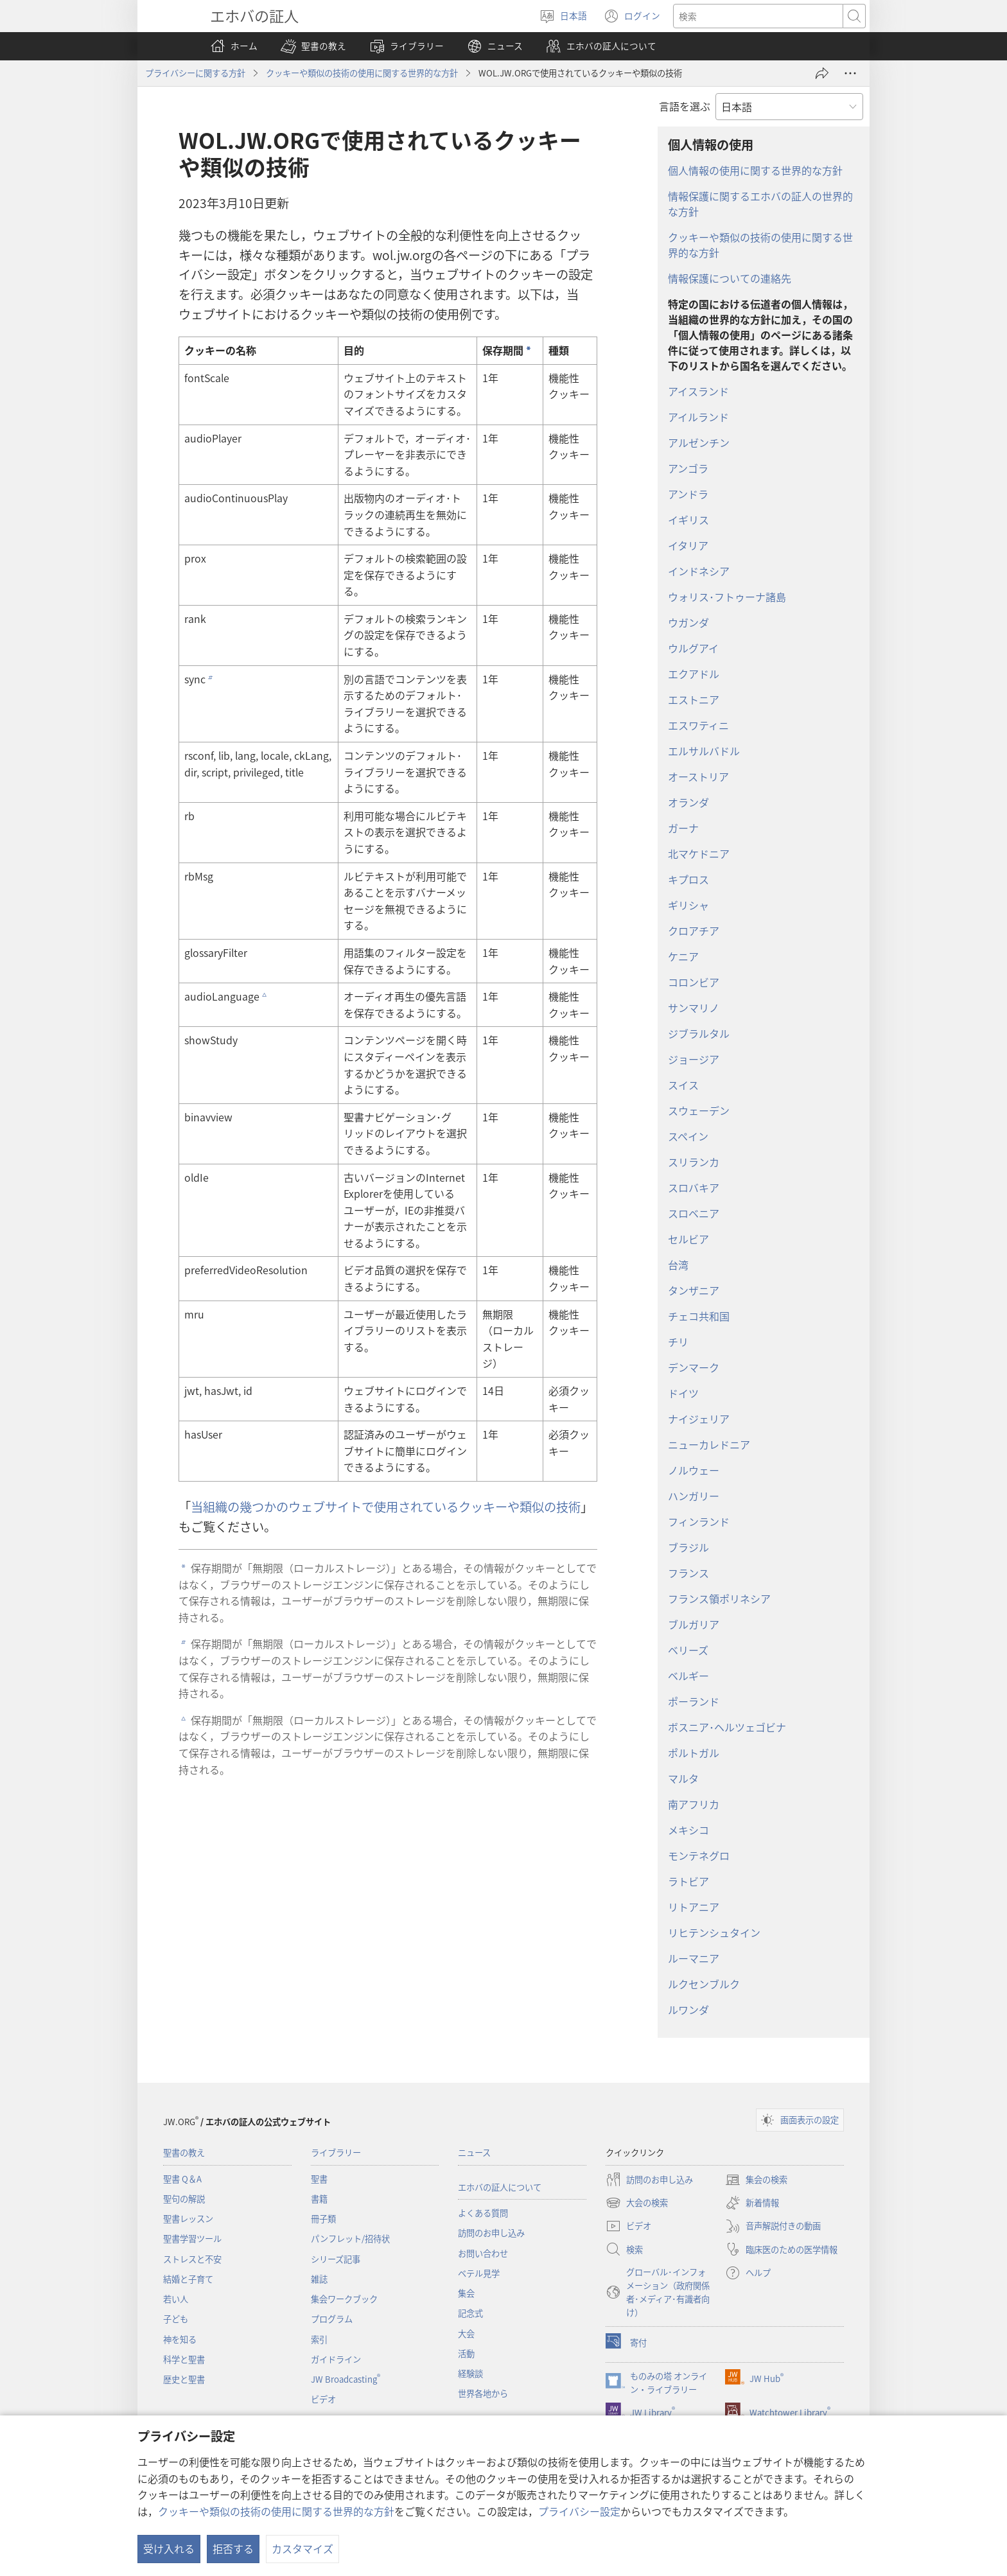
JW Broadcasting (345, 2379)
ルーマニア (693, 1958)
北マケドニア (699, 853)
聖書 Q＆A (182, 2179)
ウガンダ (688, 622)
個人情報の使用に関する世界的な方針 (755, 170)
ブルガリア (693, 1624)
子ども (175, 2319)
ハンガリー (693, 1495)
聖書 (319, 2179)
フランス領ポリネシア (719, 1598)
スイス (683, 1084)
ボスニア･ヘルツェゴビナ (727, 1727)
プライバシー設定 (579, 2511)
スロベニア (693, 1213)
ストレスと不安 (192, 2259)
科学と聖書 (184, 2359)
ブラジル (688, 1547)
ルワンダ (688, 2009)
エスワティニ (698, 725)
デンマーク (693, 1367)
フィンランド (699, 1521)
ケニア (683, 956)
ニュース (474, 2152)
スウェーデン (699, 1110)
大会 (466, 2333)
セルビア (688, 1239)
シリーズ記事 (335, 2259)
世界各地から (483, 2393)
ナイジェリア (699, 1418)
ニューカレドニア (709, 1444)
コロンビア (693, 982)
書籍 (319, 2199)
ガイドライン (336, 2359)
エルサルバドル (704, 750)
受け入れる (169, 2548)
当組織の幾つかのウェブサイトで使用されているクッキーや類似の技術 (386, 1507)
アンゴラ (688, 468)
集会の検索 (756, 2179)
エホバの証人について (499, 2187)
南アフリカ (693, 1804)
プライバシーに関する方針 (195, 73)
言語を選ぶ (684, 106)
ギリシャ (688, 905)
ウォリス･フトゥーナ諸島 (727, 596)
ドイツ (683, 1393)
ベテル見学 (479, 2273)
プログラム (332, 2319)
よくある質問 (483, 2213)
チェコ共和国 (699, 1316)
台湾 (678, 1264)
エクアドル (693, 673)
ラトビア (688, 1881)
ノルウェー (693, 1470)
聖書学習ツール (192, 2238)
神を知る (180, 2339)
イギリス (688, 519)
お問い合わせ (483, 2253)
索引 (319, 2339)
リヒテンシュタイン (714, 1932)
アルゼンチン (699, 442)
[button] (313, 46)
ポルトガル (693, 1752)
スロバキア (693, 1187)
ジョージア (693, 1059)
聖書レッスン (188, 2218)
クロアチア (693, 930)
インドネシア (699, 571)
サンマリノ (693, 1007)
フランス (688, 1573)
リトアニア (693, 1906)
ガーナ (683, 828)
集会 (466, 2293)
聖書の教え (184, 2152)
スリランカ (693, 1162)
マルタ (683, 1778)
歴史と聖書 (184, 2379)
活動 (466, 2353)
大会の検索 (637, 2203)
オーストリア (698, 776)
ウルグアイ (693, 648)
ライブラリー (336, 2152)
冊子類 (323, 2218)
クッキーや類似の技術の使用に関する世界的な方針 (276, 2511)
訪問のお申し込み (491, 2233)
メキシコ (688, 1829)
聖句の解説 (184, 2199)
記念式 (470, 2313)
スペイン (688, 1136)
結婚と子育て (188, 2279)
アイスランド (698, 391)
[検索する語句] (758, 16)
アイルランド (698, 417)
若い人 (175, 2299)
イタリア (688, 545)
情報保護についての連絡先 (729, 278)
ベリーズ (688, 1650)
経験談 (470, 2373)
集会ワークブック (344, 2299)
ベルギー (688, 1675)
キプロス (688, 879)
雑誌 (319, 2279)
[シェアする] (822, 73)
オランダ (688, 802)
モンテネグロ (699, 1855)
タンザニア (693, 1290)
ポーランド (693, 1701)
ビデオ (323, 2399)
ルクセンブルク (704, 1984)
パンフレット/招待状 (350, 2238)
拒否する (233, 2548)
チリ (678, 1341)
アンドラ (688, 494)
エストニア (693, 699)
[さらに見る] (850, 73)
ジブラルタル (699, 1033)
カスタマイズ (302, 2548)
